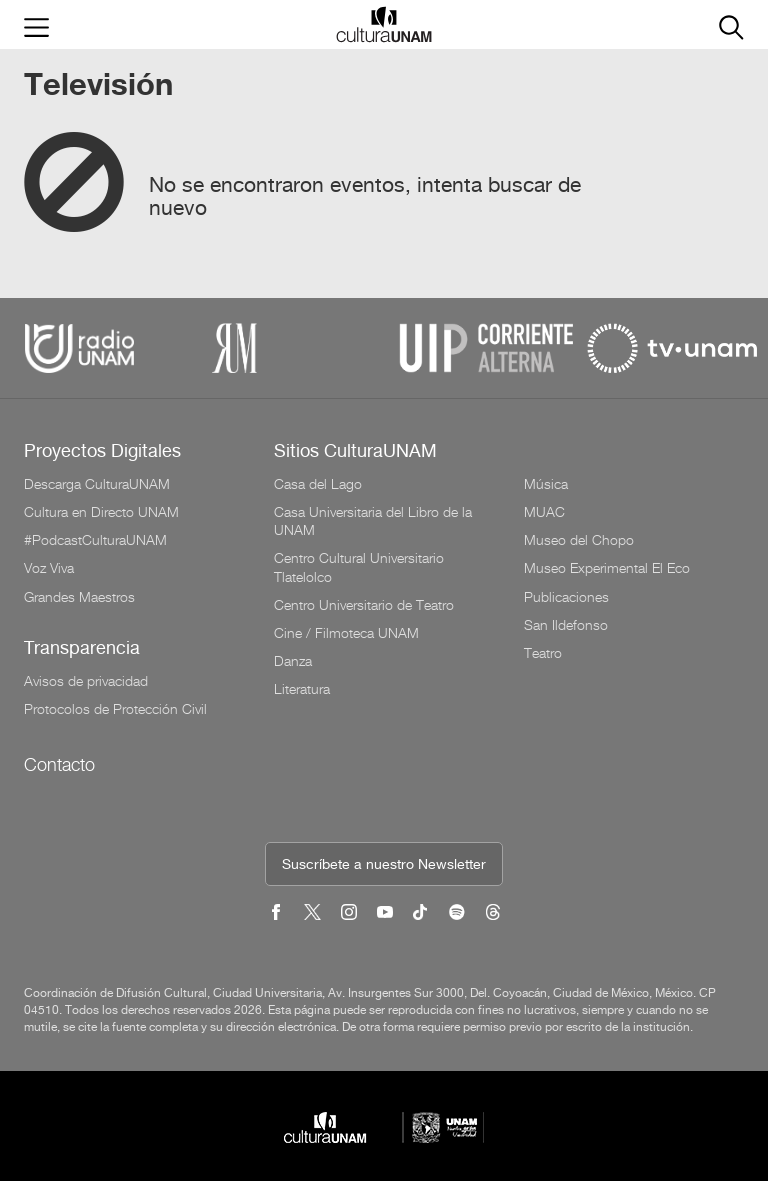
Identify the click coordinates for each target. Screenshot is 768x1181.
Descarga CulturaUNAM (97, 484)
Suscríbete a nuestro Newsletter (384, 865)
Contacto (59, 764)
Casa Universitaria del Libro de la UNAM (373, 521)
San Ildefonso (566, 625)
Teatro (543, 653)
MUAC (544, 512)
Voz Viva (49, 568)
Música (546, 484)
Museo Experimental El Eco (607, 568)
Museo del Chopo (579, 540)
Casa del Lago (318, 484)
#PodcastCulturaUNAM (95, 540)
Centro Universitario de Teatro (364, 605)
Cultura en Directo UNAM (101, 512)
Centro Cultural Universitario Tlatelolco (359, 567)
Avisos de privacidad (86, 681)
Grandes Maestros (79, 597)
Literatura (302, 689)
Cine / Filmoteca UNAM (346, 633)
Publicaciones (566, 597)
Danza (293, 661)
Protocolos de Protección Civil (115, 709)
